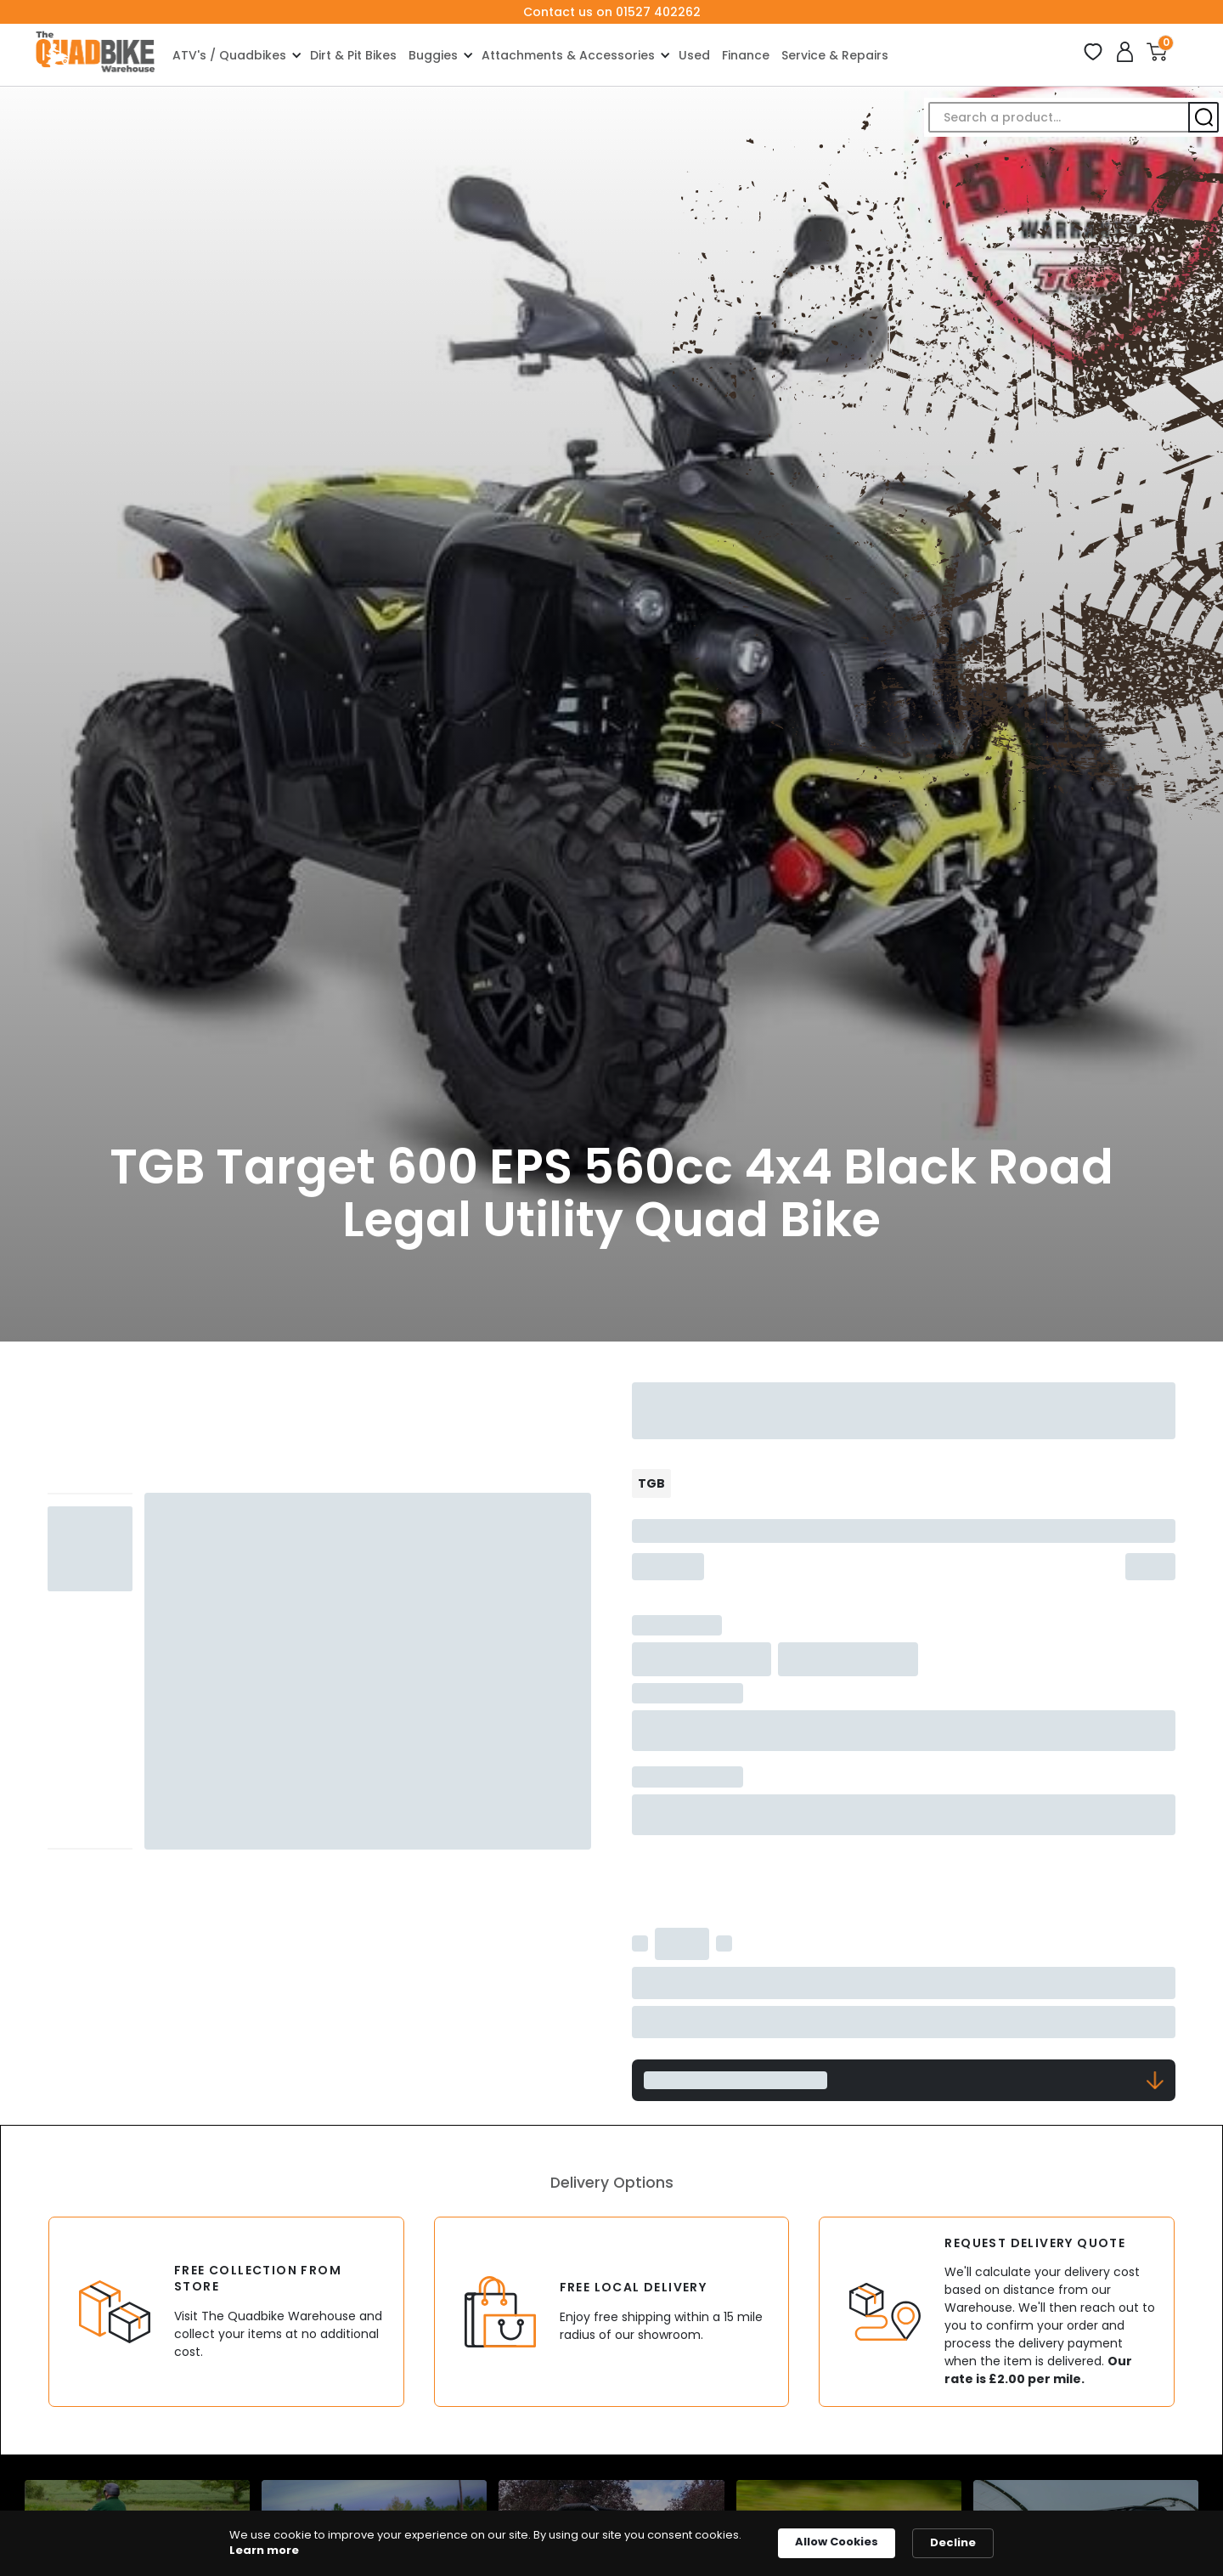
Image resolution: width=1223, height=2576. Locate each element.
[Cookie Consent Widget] (611, 2543)
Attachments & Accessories (568, 55)
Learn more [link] (264, 2550)
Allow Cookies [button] (836, 2542)
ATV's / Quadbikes (229, 55)
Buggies (433, 55)
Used (694, 55)
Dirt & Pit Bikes (353, 55)
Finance (745, 55)
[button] (235, 55)
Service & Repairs (834, 55)
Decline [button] (953, 2542)
